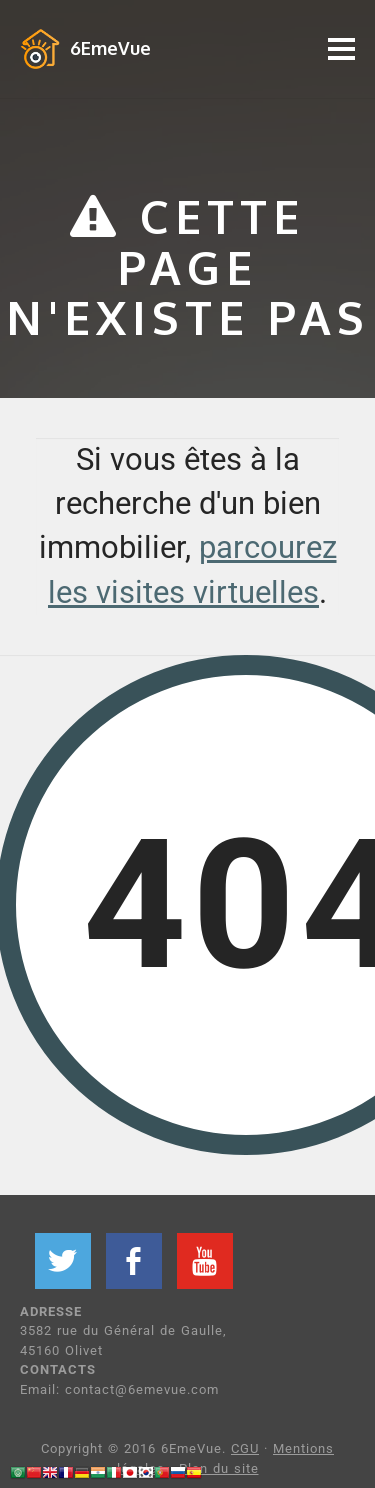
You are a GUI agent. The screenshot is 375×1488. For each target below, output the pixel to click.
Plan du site (219, 1468)
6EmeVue (110, 48)
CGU (245, 1448)
